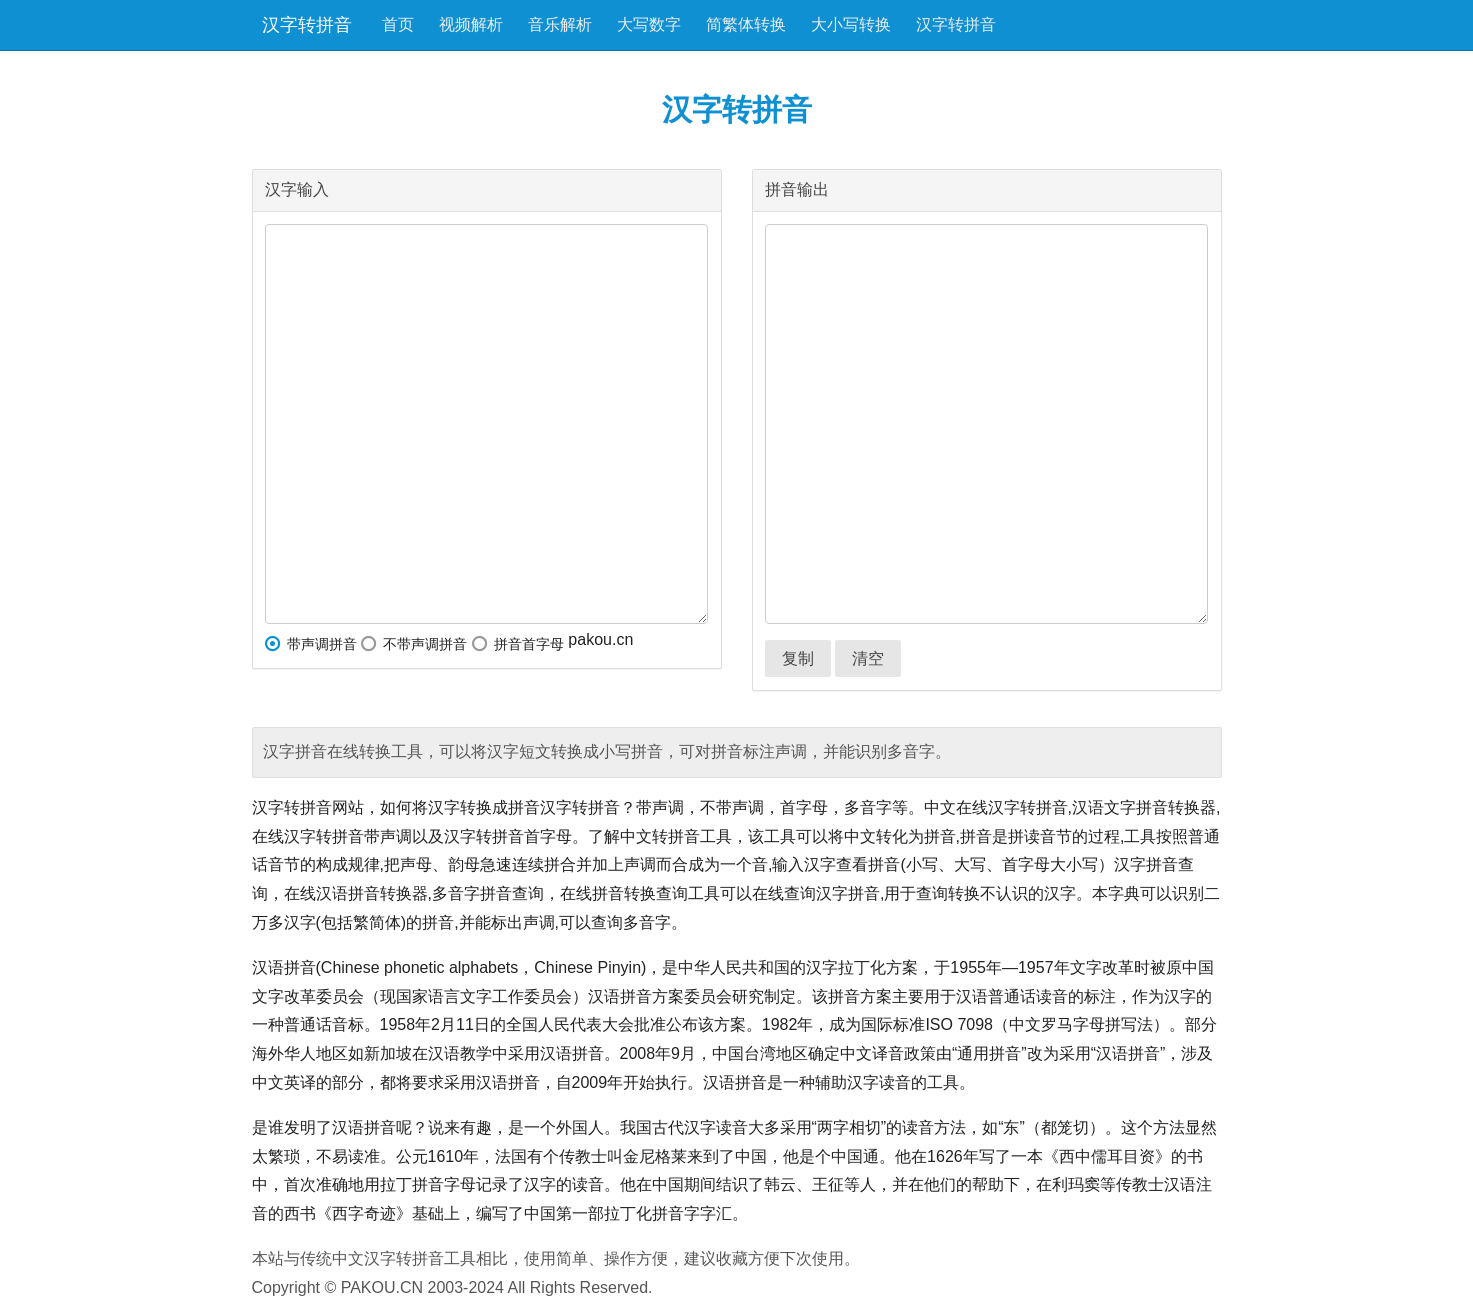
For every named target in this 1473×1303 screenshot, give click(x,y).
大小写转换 (851, 24)
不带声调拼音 (414, 644)
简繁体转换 (746, 24)
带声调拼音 (311, 644)
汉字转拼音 (307, 25)
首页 (398, 24)
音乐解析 (560, 24)
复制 (798, 658)
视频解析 (471, 24)
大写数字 (649, 24)
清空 (868, 658)
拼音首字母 (518, 644)
